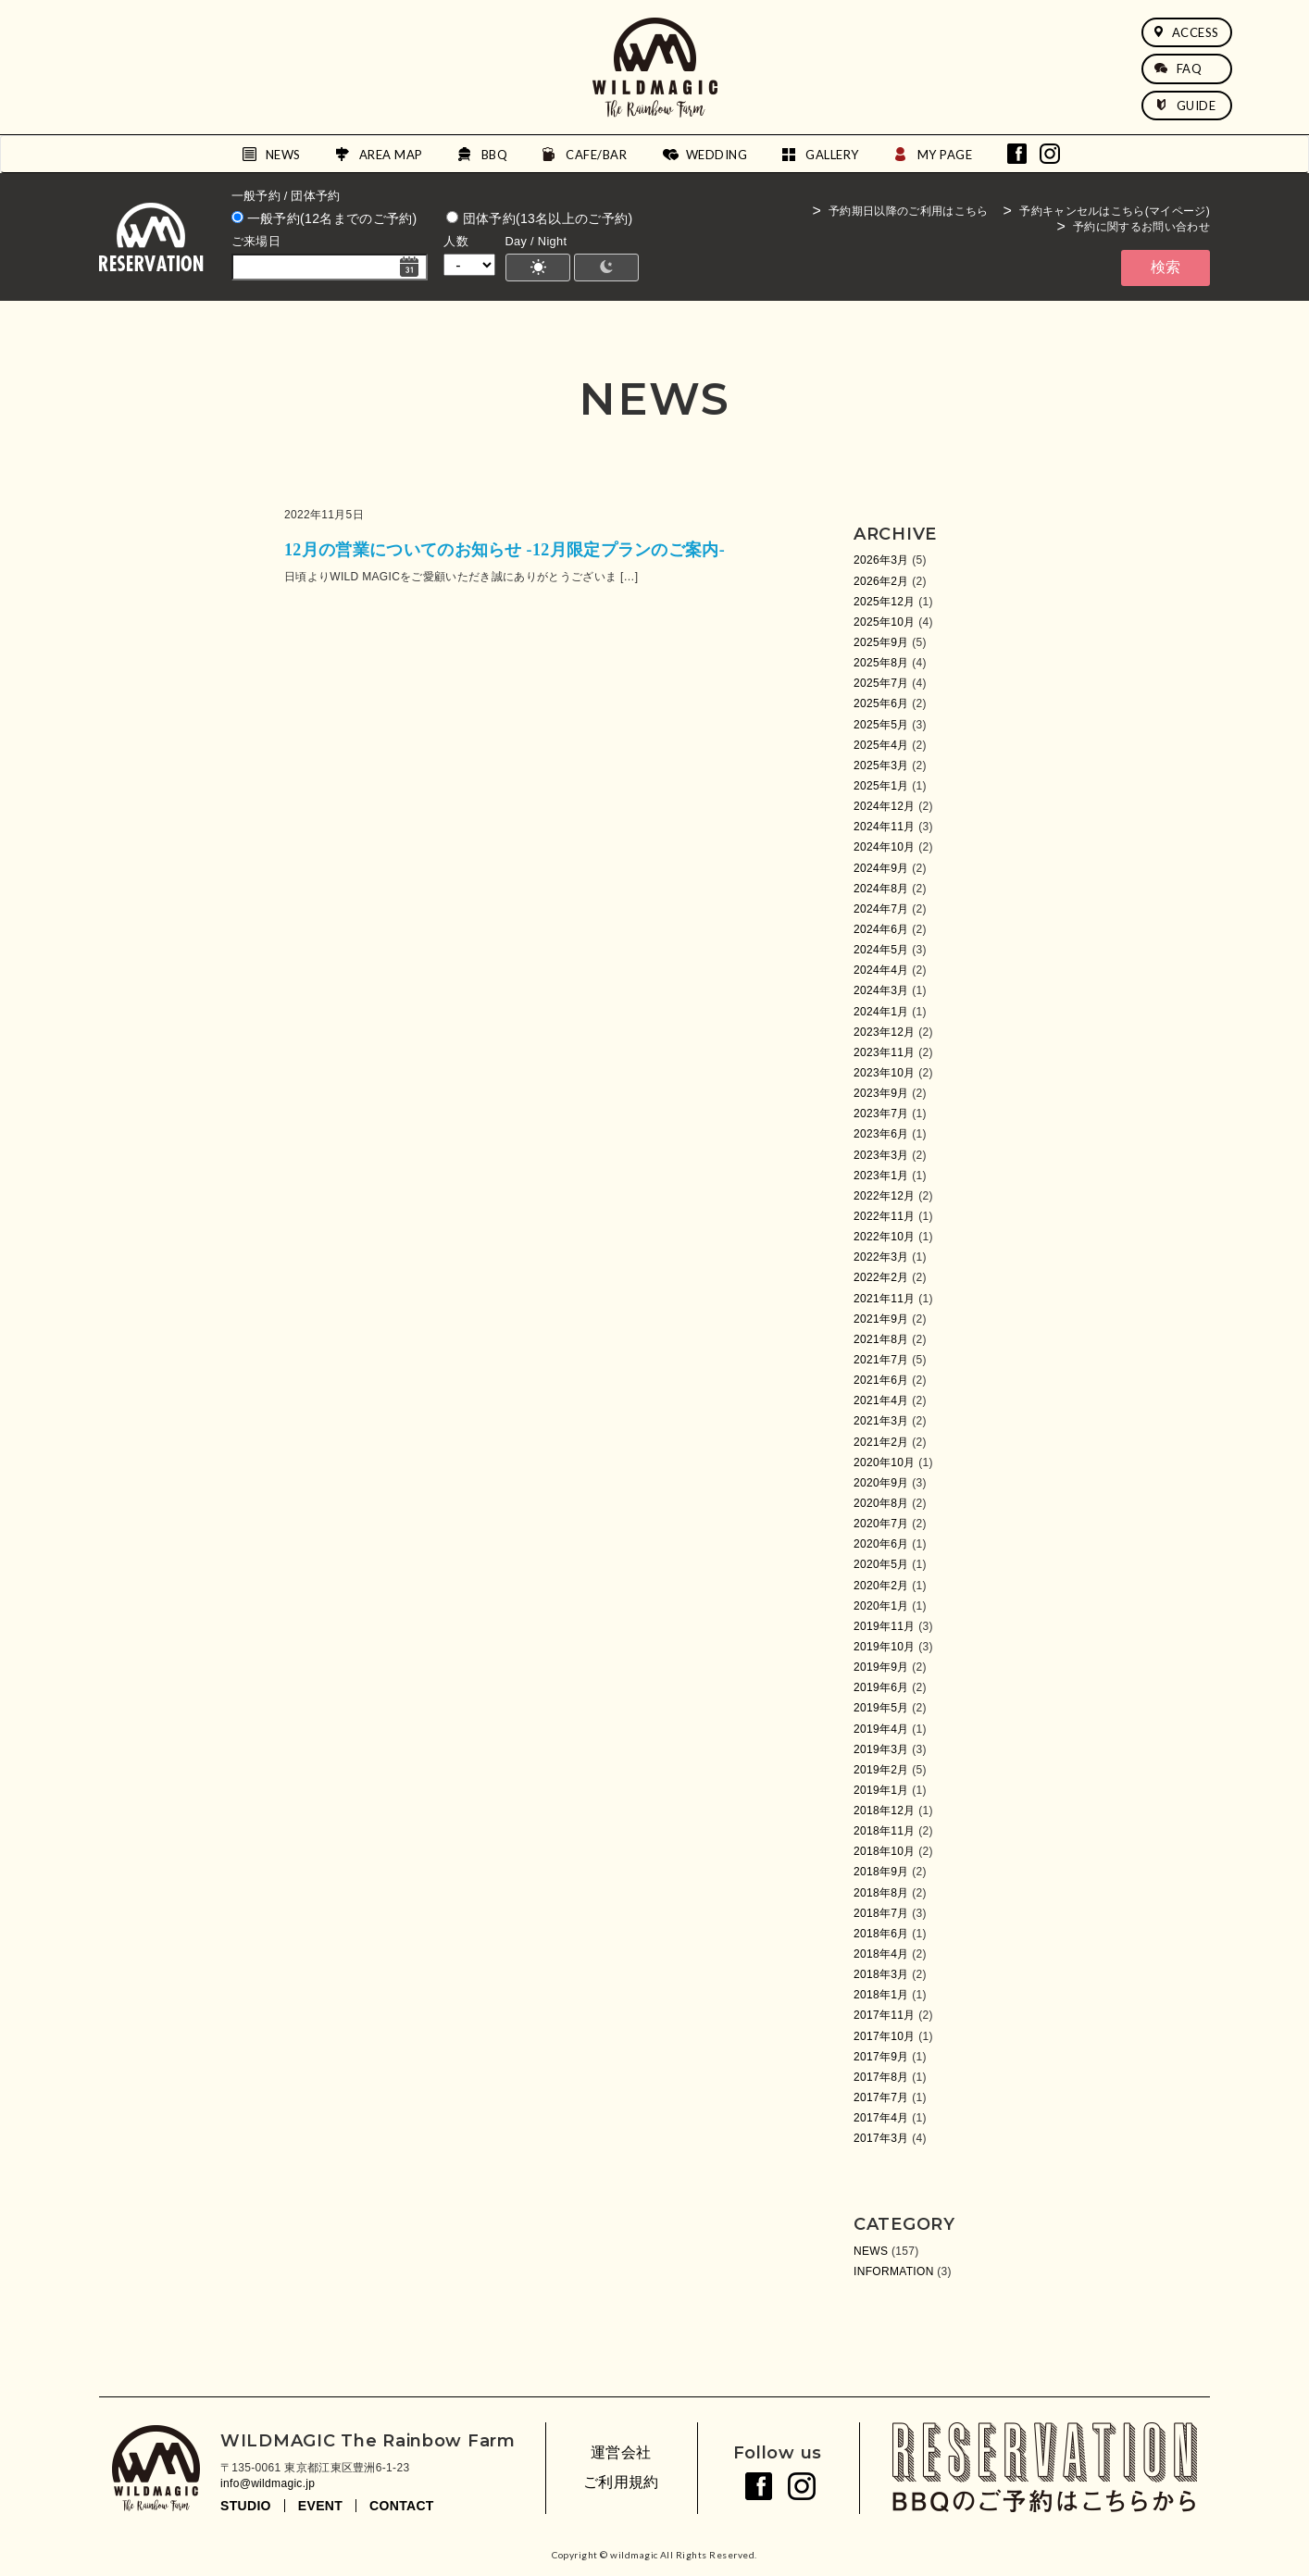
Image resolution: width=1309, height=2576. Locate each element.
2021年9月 (881, 1319)
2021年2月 (881, 1442)
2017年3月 (881, 2138)
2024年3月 (881, 990)
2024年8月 (881, 888)
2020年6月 (881, 1543)
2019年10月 (885, 1646)
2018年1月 (881, 1994)
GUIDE (1185, 105)
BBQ (494, 154)
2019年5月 (881, 1707)
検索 (1165, 267)
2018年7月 (881, 1913)
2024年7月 (881, 908)
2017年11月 (885, 2015)
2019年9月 (881, 1667)
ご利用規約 (621, 2482)
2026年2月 (881, 581)
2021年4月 (881, 1400)
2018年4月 (881, 1954)
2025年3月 (881, 765)
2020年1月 (881, 1605)
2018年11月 (885, 1830)
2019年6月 (881, 1687)
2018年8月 (881, 1892)
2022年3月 (881, 1257)
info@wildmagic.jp (267, 2483)
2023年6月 (881, 1133)
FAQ (1178, 68)
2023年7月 (881, 1113)
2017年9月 (881, 2056)
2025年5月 (881, 724)
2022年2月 (881, 1277)
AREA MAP (391, 154)
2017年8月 (881, 2077)
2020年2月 (881, 1585)
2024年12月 (885, 806)
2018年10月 (885, 1851)
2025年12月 (885, 601)
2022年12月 (885, 1195)
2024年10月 (885, 846)
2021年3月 (881, 1420)
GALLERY (832, 154)
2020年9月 (881, 1482)
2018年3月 (881, 1974)
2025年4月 (881, 745)
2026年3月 (881, 560)
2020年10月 (885, 1462)
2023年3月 (881, 1155)
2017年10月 (885, 2036)
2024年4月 (881, 970)
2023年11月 (885, 1052)
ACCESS (1186, 32)
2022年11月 (885, 1216)
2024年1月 (881, 1011)
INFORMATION (894, 2271)
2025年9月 (881, 642)
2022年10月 (885, 1236)
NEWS (283, 154)
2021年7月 (881, 1359)
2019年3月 (881, 1749)
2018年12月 (885, 1810)
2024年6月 (881, 929)
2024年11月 (885, 826)
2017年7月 (881, 2097)
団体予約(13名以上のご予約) (539, 218)
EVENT (320, 2505)
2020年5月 (881, 1564)
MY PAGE (945, 154)
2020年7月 (881, 1523)
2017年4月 (881, 2117)
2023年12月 (885, 1032)
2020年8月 (881, 1503)
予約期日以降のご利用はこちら (908, 211)
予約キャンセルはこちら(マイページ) (1114, 211)
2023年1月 (881, 1175)
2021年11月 (885, 1298)
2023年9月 (881, 1093)
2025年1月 (881, 785)
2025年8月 (881, 662)
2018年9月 (881, 1871)
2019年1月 (881, 1790)
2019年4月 (881, 1729)
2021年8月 (881, 1339)
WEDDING (717, 154)
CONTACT (401, 2505)
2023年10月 (885, 1072)
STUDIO (245, 2505)
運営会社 (621, 2452)
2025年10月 (885, 622)
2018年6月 (881, 1933)
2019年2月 (881, 1769)
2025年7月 (881, 683)
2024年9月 (881, 868)
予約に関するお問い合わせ (1141, 226)
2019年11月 (885, 1626)
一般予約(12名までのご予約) (324, 218)
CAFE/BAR (596, 154)
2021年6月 (881, 1380)
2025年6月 (881, 703)
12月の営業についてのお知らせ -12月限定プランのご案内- (504, 550)
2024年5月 (881, 949)
